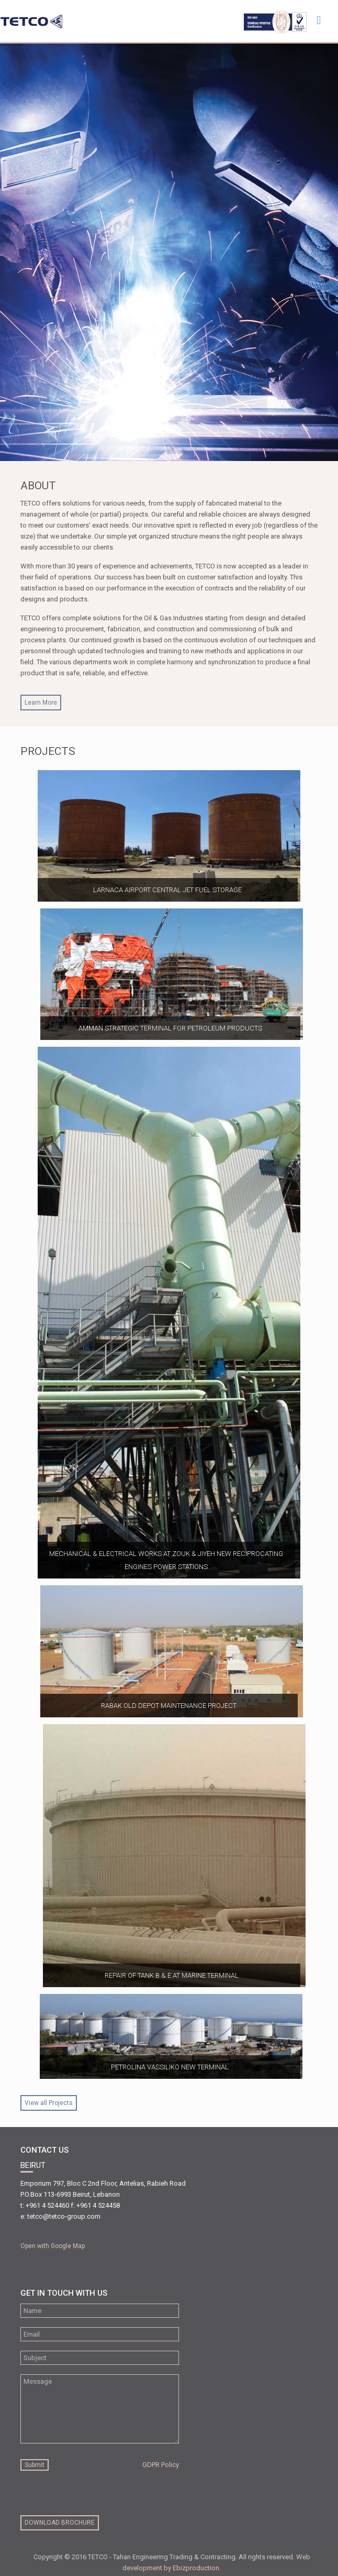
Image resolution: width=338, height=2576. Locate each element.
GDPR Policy (160, 2465)
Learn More (41, 702)
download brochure (60, 2522)
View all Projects (49, 2103)
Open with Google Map (52, 2246)
